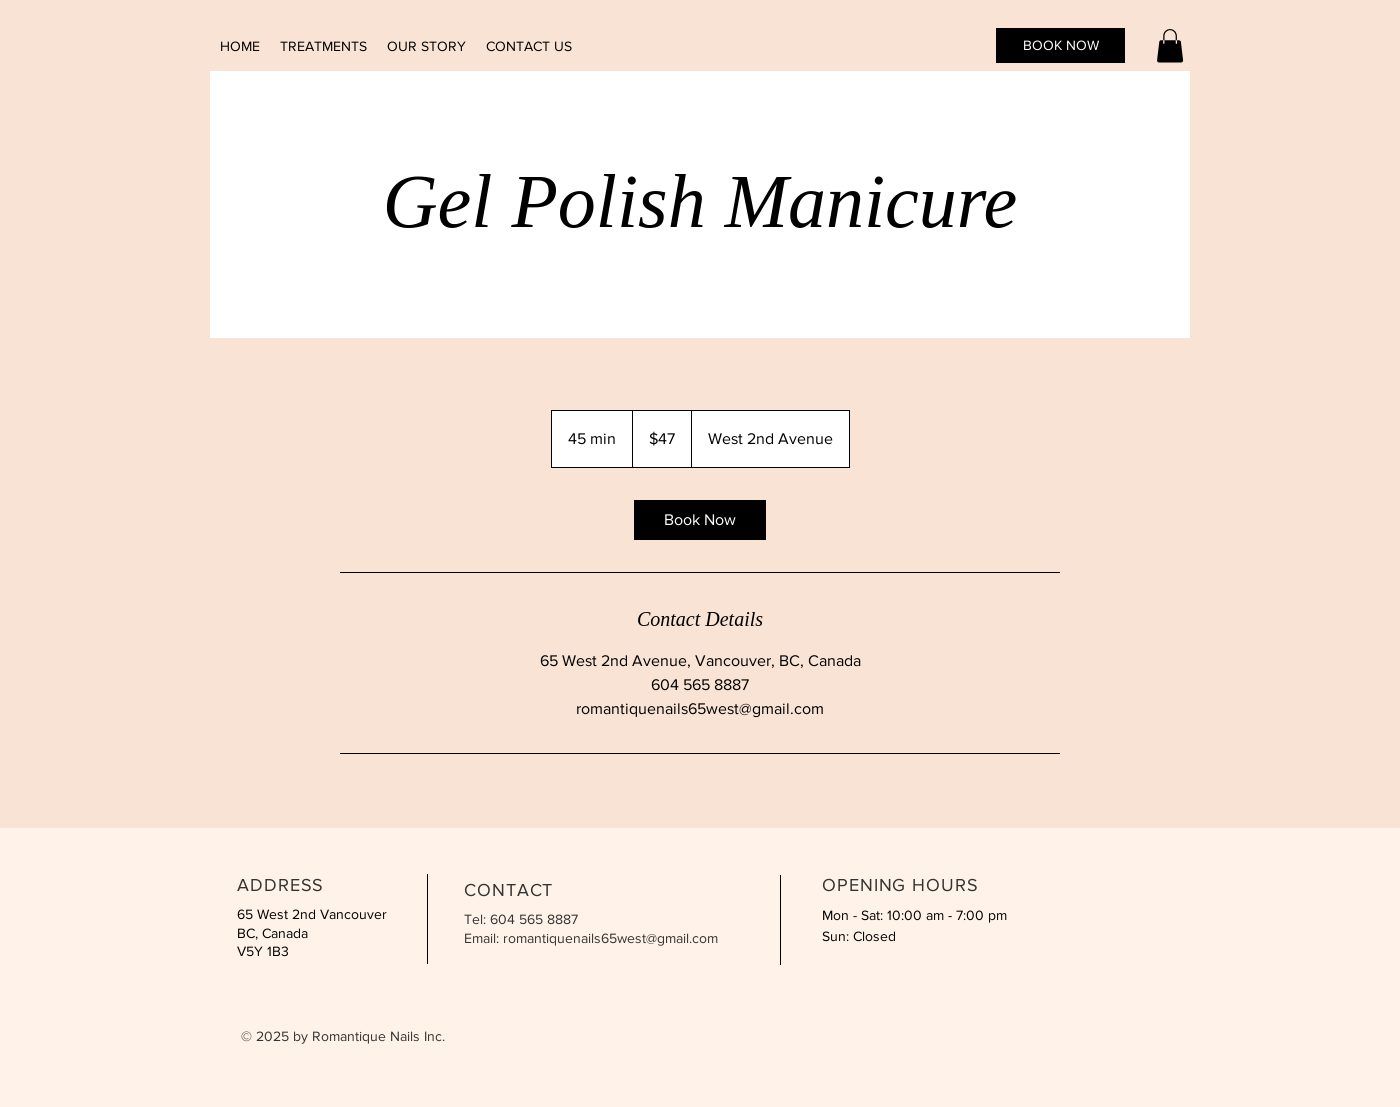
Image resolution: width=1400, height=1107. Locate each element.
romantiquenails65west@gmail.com (610, 938)
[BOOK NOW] (1060, 45)
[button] (1170, 45)
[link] (700, 520)
